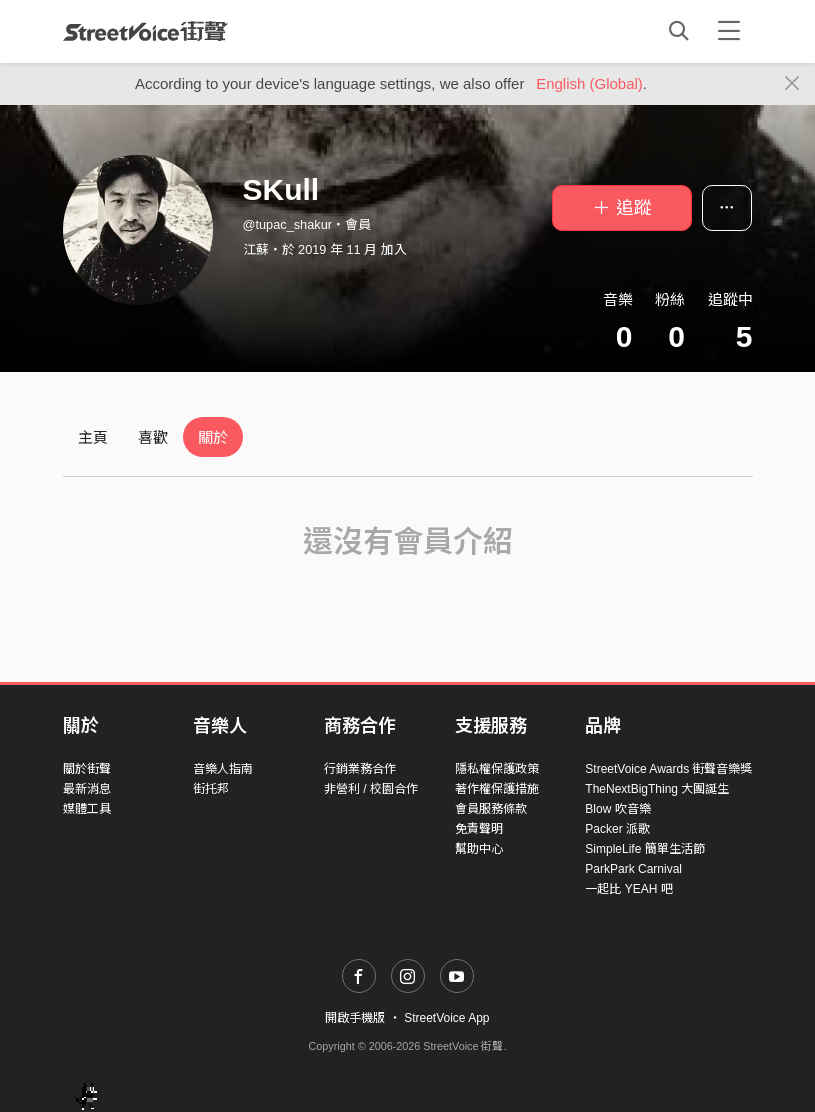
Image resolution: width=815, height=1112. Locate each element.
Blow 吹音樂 (617, 809)
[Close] (792, 84)
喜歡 (153, 437)
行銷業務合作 (360, 769)
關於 (213, 437)
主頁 (93, 437)
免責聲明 (479, 829)
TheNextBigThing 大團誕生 (657, 789)
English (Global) (589, 83)
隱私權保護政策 (497, 769)
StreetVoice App (446, 1018)
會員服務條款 (491, 809)
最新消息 (87, 789)
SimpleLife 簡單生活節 (644, 849)
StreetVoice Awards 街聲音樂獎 (668, 769)
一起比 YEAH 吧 (628, 889)
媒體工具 (87, 809)
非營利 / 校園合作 (371, 789)
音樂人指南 (223, 769)
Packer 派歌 (617, 829)
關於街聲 (87, 769)
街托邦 (211, 789)
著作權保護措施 (497, 789)
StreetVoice (145, 31)
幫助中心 (479, 849)
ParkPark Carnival (633, 869)
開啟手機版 (355, 1018)
